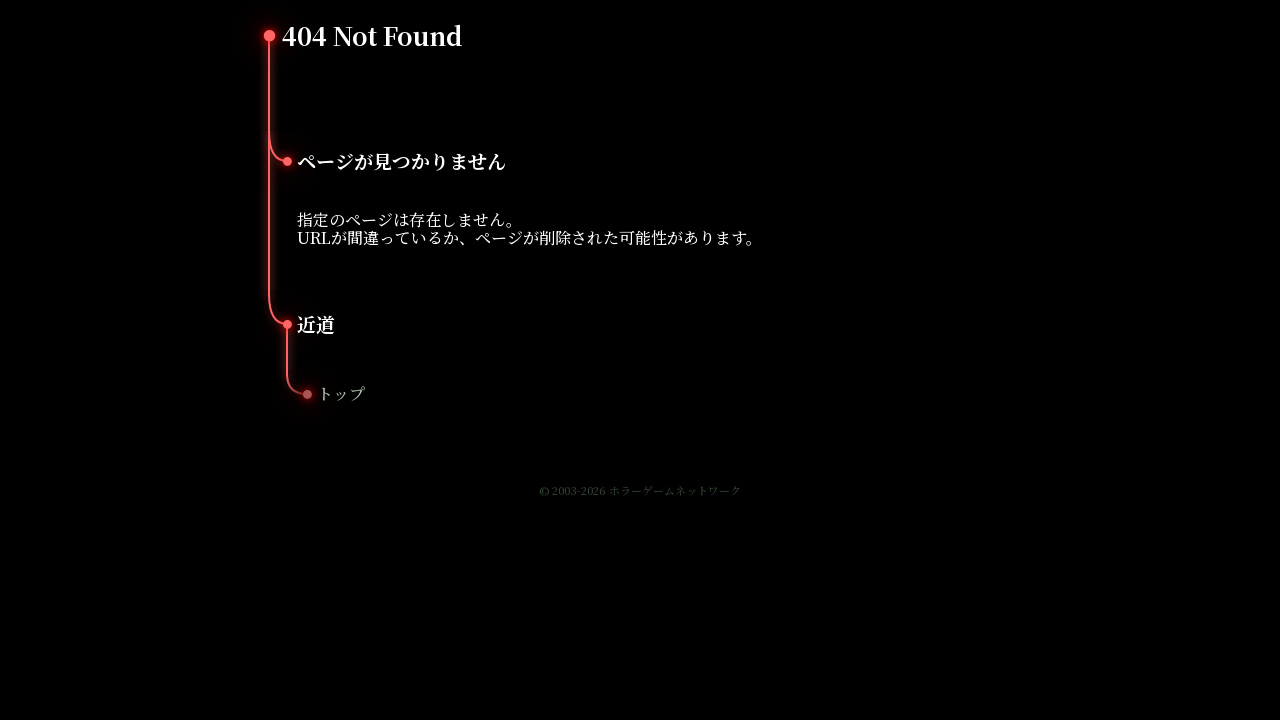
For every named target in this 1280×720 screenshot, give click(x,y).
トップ (341, 393)
